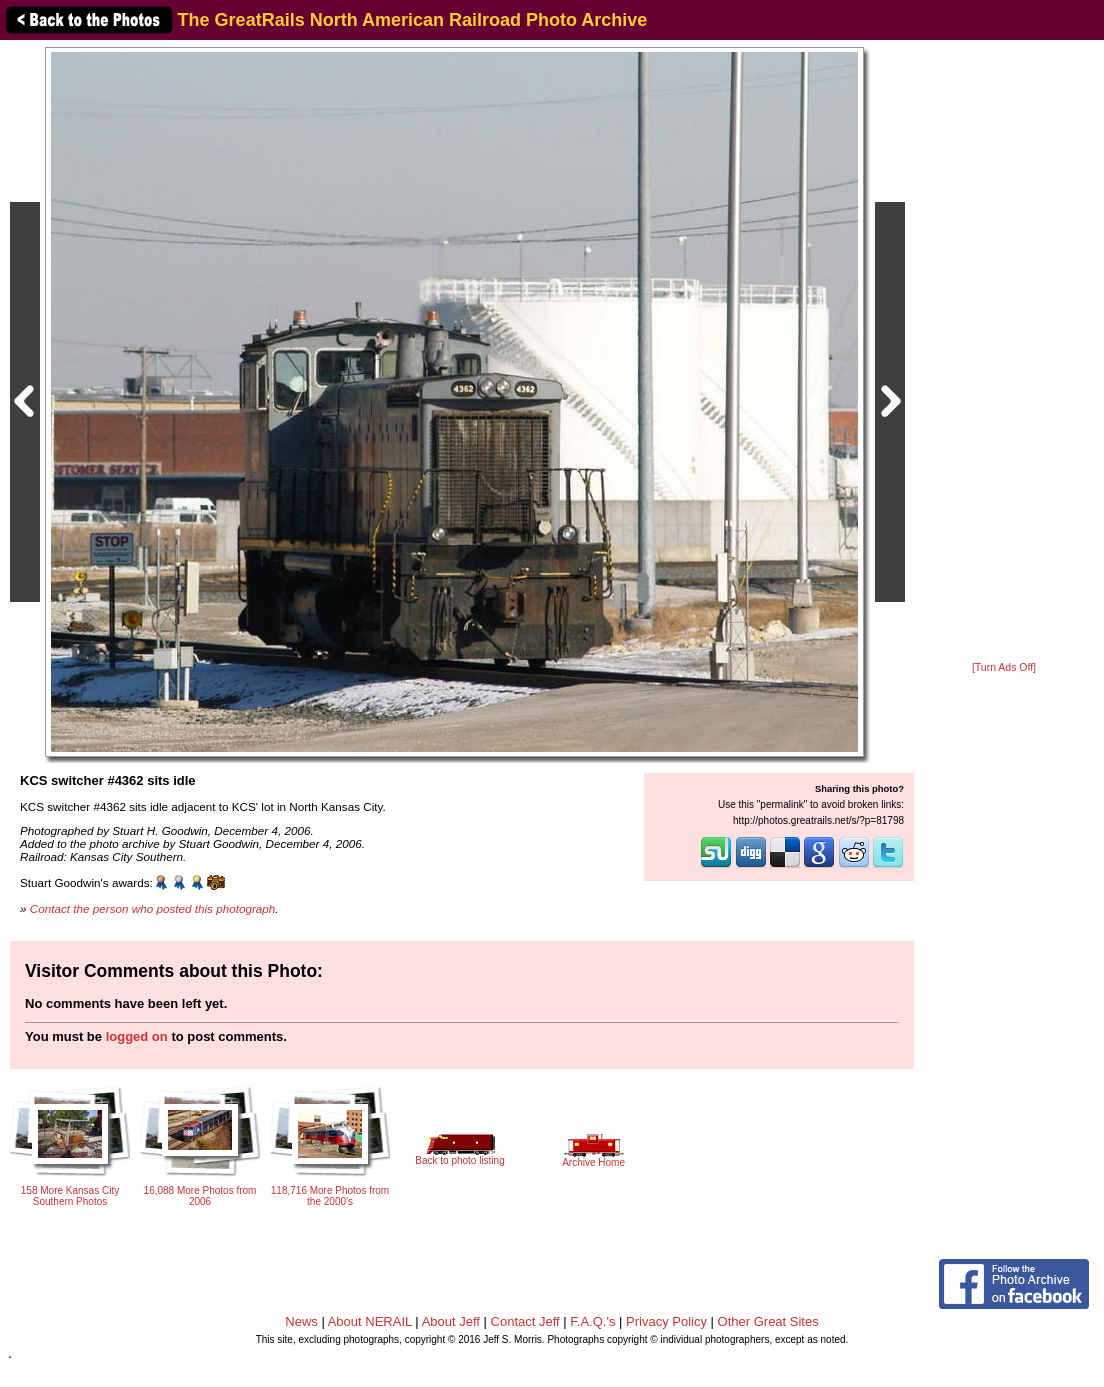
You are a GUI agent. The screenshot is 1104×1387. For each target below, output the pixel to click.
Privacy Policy (666, 1321)
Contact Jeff (525, 1321)
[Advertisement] (1004, 352)
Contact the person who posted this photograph (153, 908)
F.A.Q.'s (592, 1321)
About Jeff (451, 1321)
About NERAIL (370, 1321)
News (301, 1321)
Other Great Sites (768, 1321)
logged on (137, 1036)
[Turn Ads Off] (1004, 667)
